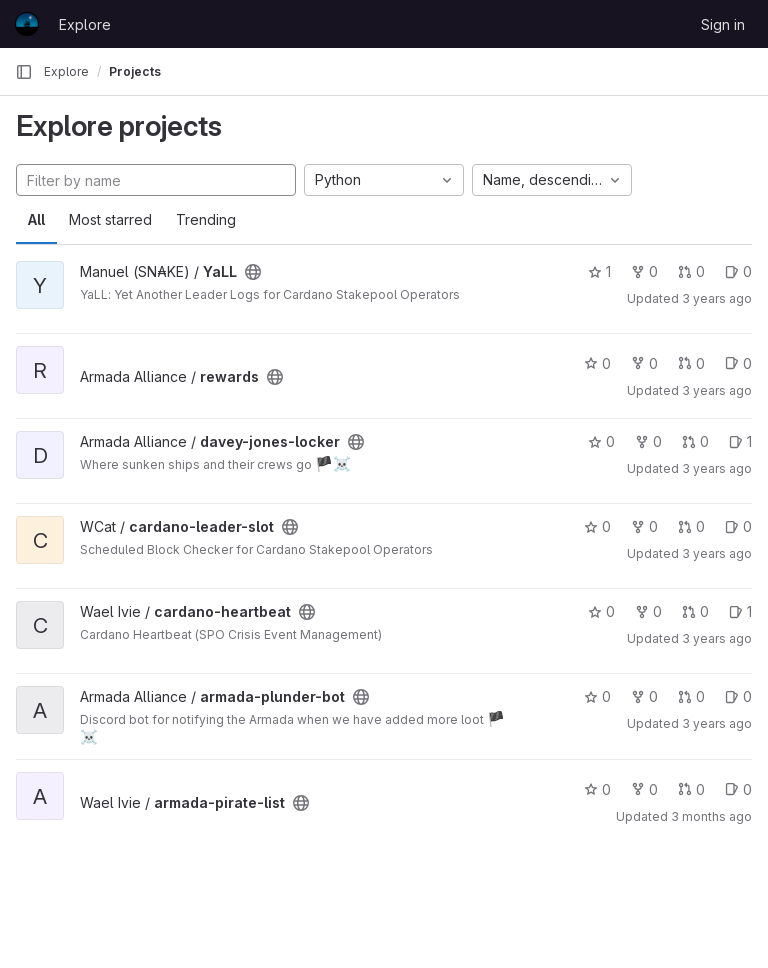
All (36, 219)
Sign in (723, 24)
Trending (206, 219)
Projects (135, 71)
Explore (85, 24)
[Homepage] (27, 24)
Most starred (110, 219)
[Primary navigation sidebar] (24, 72)
